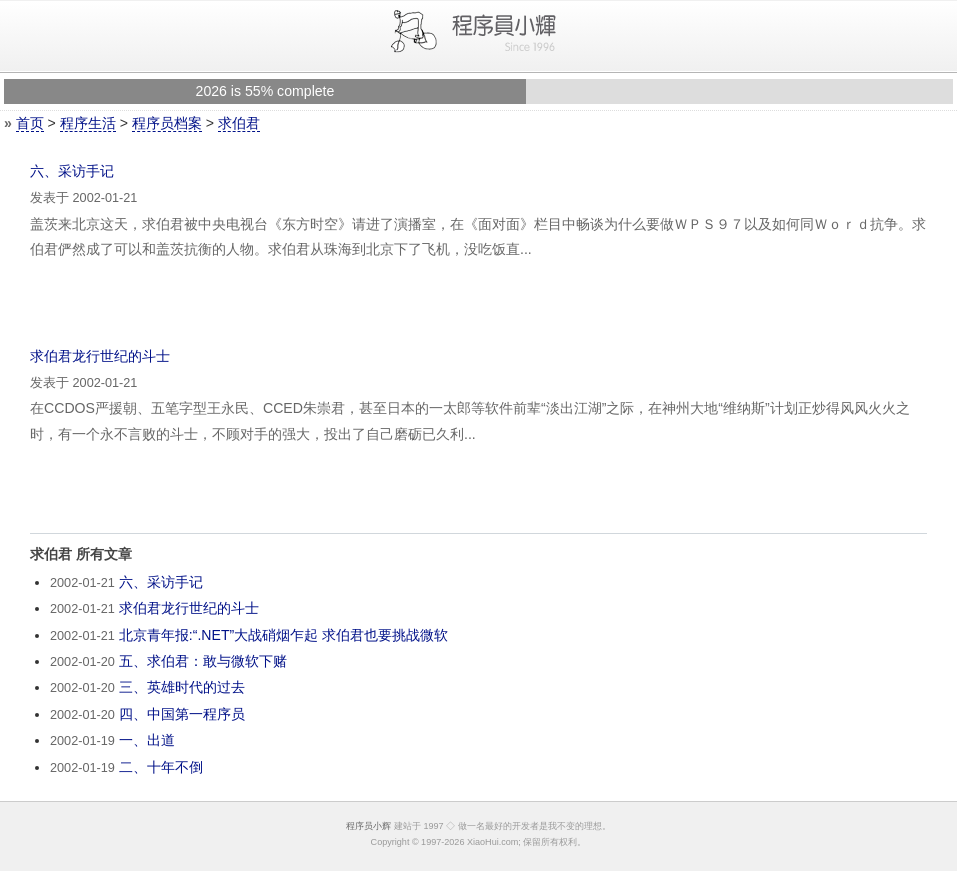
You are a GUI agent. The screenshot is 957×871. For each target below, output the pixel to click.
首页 (30, 123)
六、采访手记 (72, 171)
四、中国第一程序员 (182, 714)
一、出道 (147, 740)
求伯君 (239, 123)
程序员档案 (167, 123)
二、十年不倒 (161, 767)
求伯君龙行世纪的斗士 (100, 356)
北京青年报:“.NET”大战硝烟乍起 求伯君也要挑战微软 (283, 635)
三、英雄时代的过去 (182, 687)
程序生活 (88, 123)
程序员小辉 (368, 826)
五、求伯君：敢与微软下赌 (203, 661)
